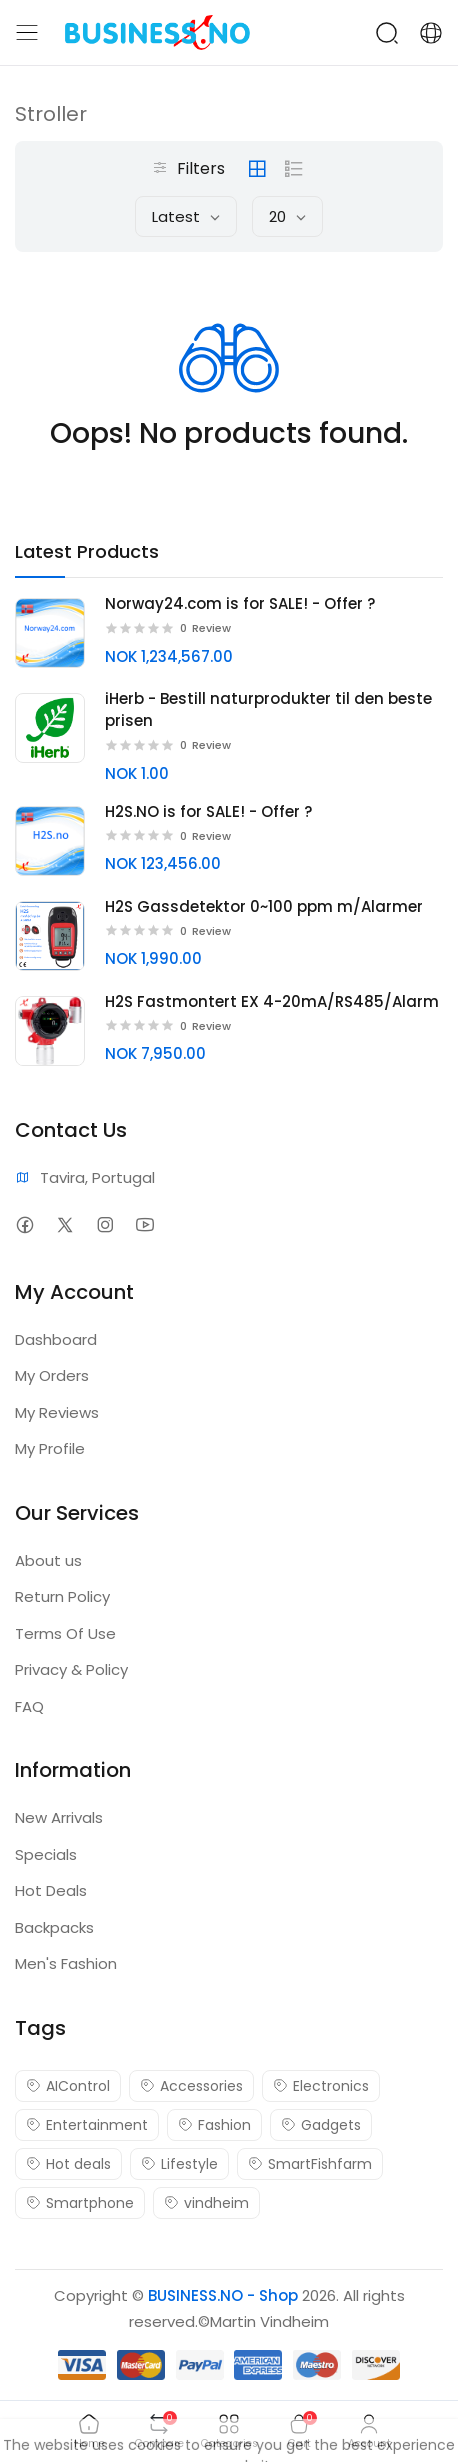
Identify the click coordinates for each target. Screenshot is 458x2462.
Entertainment (87, 2125)
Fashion (214, 2125)
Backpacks (54, 1927)
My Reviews (57, 1412)
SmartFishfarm (310, 2164)
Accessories (191, 2086)
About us (48, 1560)
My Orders (52, 1375)
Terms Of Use (65, 1633)
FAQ (29, 1706)
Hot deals (68, 2164)
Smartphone (80, 2203)
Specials (46, 1854)
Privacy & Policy (71, 1669)
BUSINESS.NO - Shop (223, 2295)
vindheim (206, 2203)
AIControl (68, 2086)
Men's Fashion (66, 1963)
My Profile (50, 1448)
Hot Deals (51, 1890)
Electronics (321, 2086)
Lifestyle (179, 2164)
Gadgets (321, 2125)
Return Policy (62, 1596)
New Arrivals (59, 1817)
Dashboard (56, 1339)
